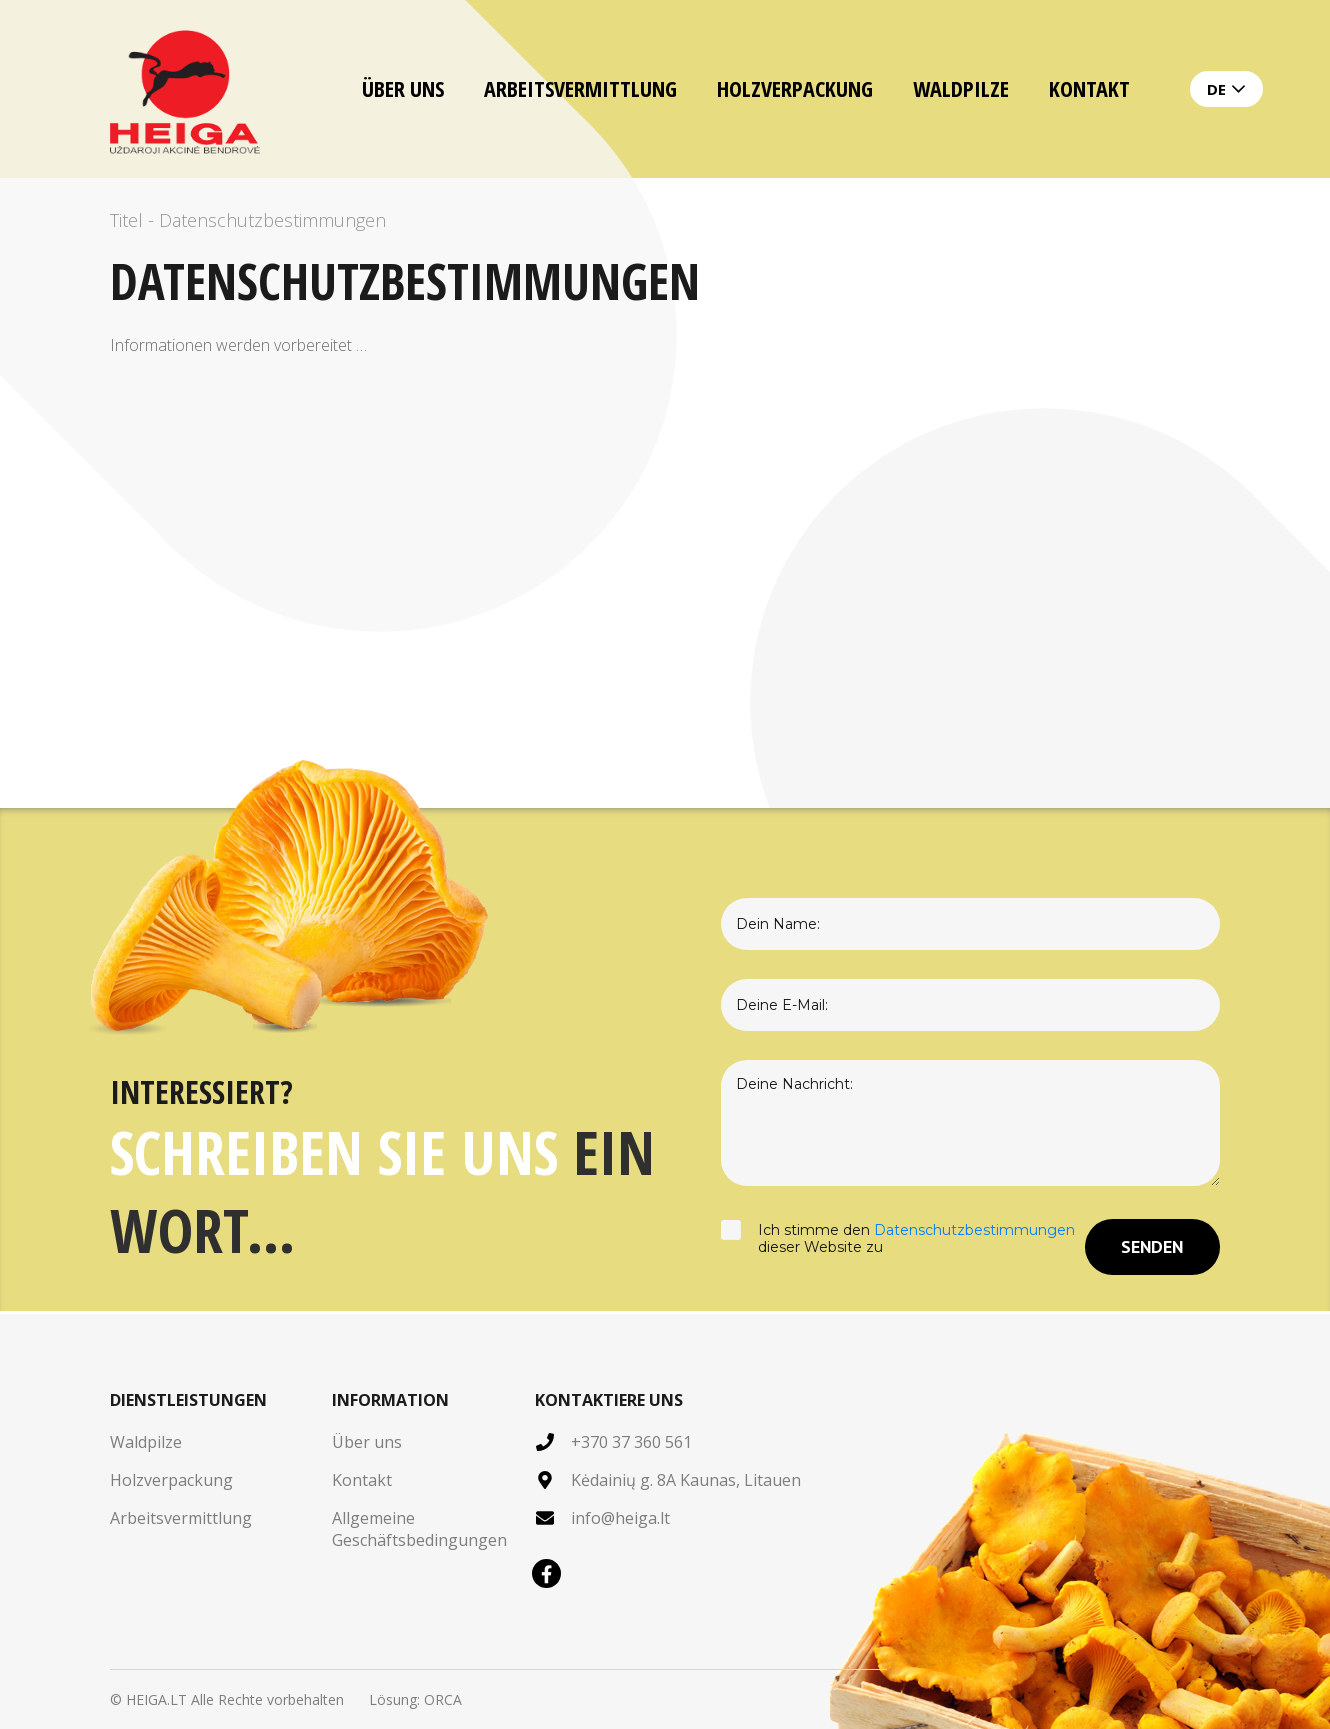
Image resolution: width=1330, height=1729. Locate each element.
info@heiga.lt (620, 1518)
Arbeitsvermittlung (580, 88)
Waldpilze (961, 88)
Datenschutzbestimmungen (974, 1231)
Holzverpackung (795, 88)
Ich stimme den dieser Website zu (903, 1247)
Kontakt (1089, 88)
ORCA (443, 1699)
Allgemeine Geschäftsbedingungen (419, 1529)
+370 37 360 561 (631, 1442)
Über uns (403, 88)
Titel (126, 220)
